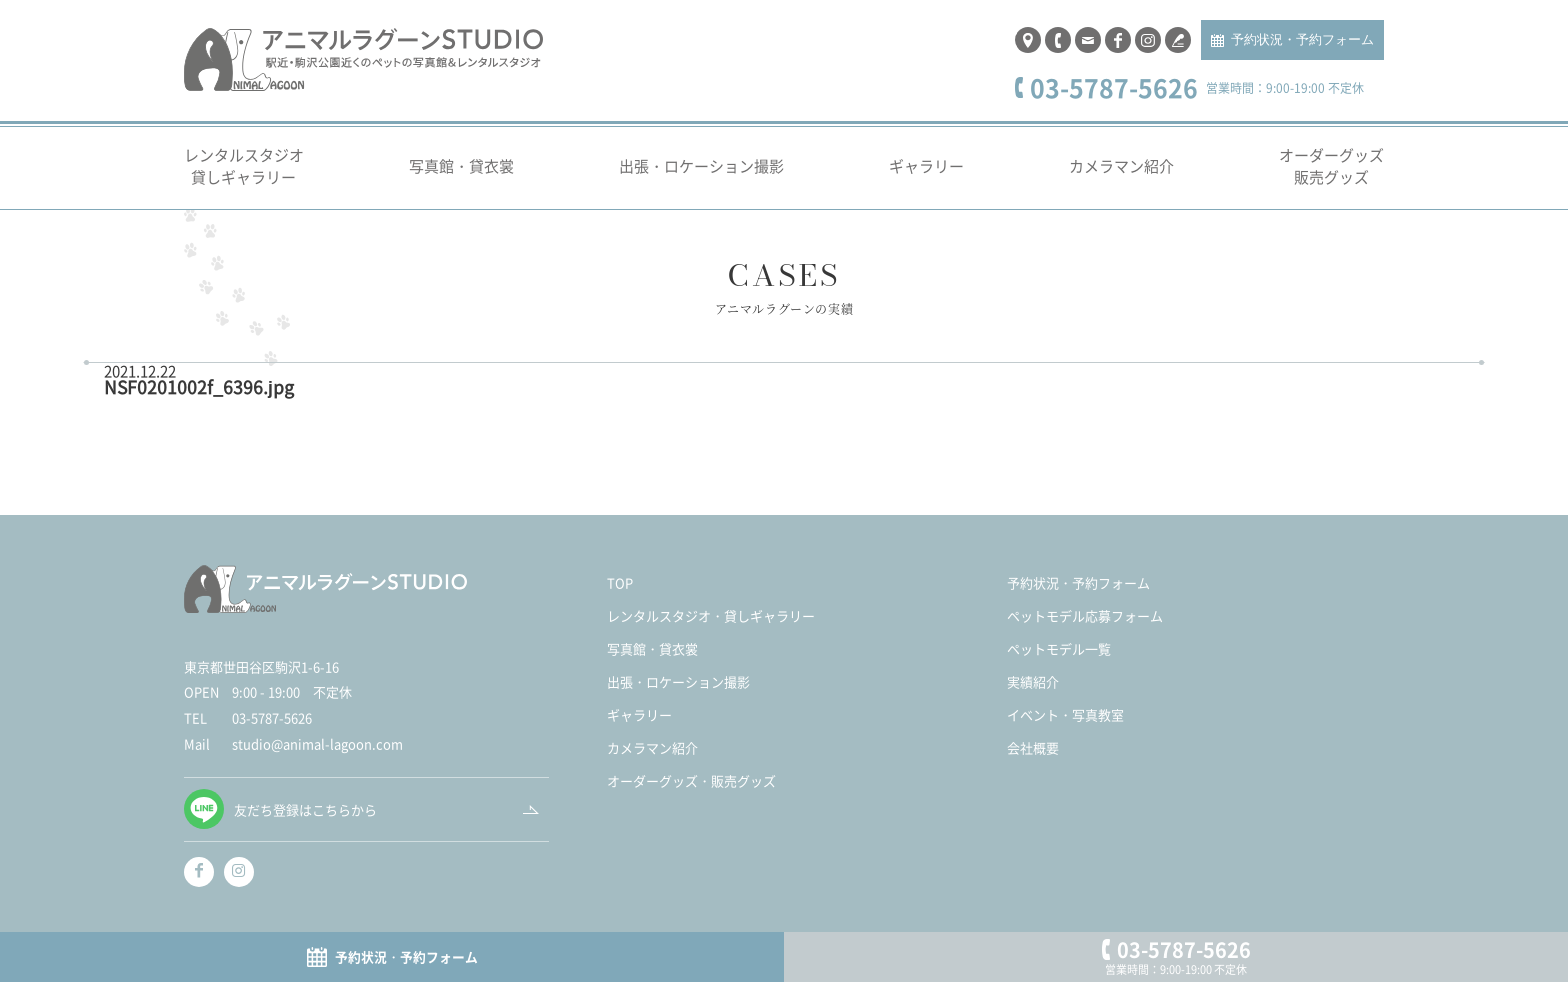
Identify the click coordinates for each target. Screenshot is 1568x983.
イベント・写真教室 (1065, 726)
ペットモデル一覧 (1059, 660)
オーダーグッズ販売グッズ (1331, 177)
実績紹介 (1033, 693)
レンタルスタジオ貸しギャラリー (244, 177)
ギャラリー (926, 177)
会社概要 (1033, 759)
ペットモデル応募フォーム (1085, 627)
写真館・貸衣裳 (461, 177)
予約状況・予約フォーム (1302, 45)
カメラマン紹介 (1121, 177)
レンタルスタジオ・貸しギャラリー (711, 627)
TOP (620, 594)
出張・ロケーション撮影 (701, 177)
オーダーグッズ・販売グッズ (691, 792)
